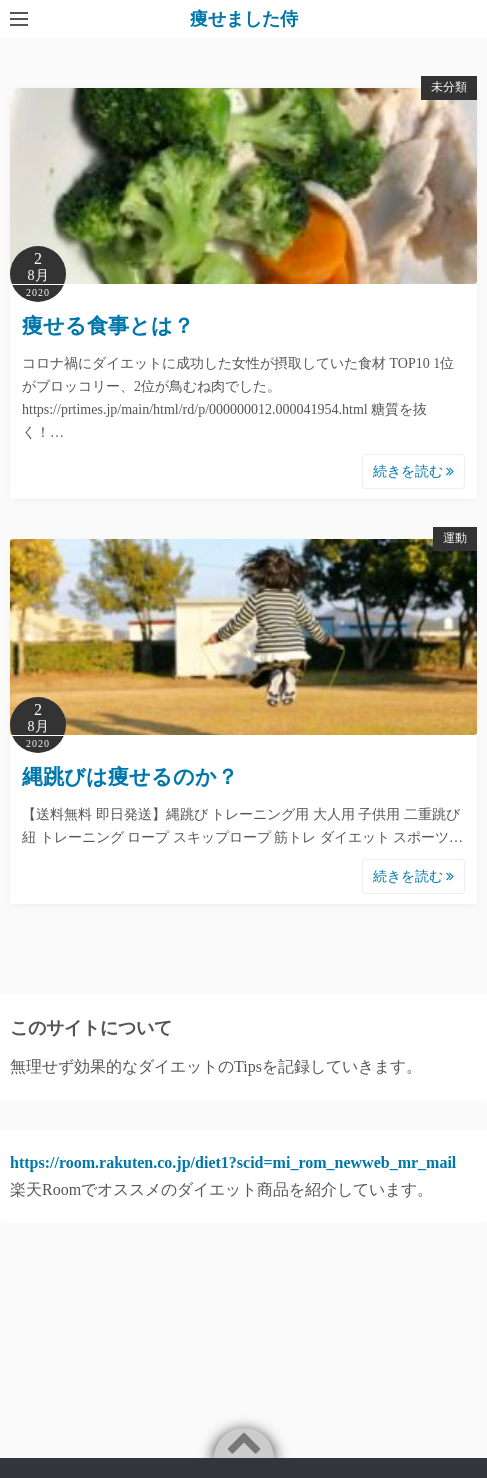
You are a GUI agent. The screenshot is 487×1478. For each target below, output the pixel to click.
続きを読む (414, 471)
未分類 (449, 87)
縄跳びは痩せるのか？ (130, 777)
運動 (455, 538)
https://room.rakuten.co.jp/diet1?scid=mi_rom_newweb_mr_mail (233, 1162)
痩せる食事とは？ (108, 326)
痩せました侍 (244, 19)
